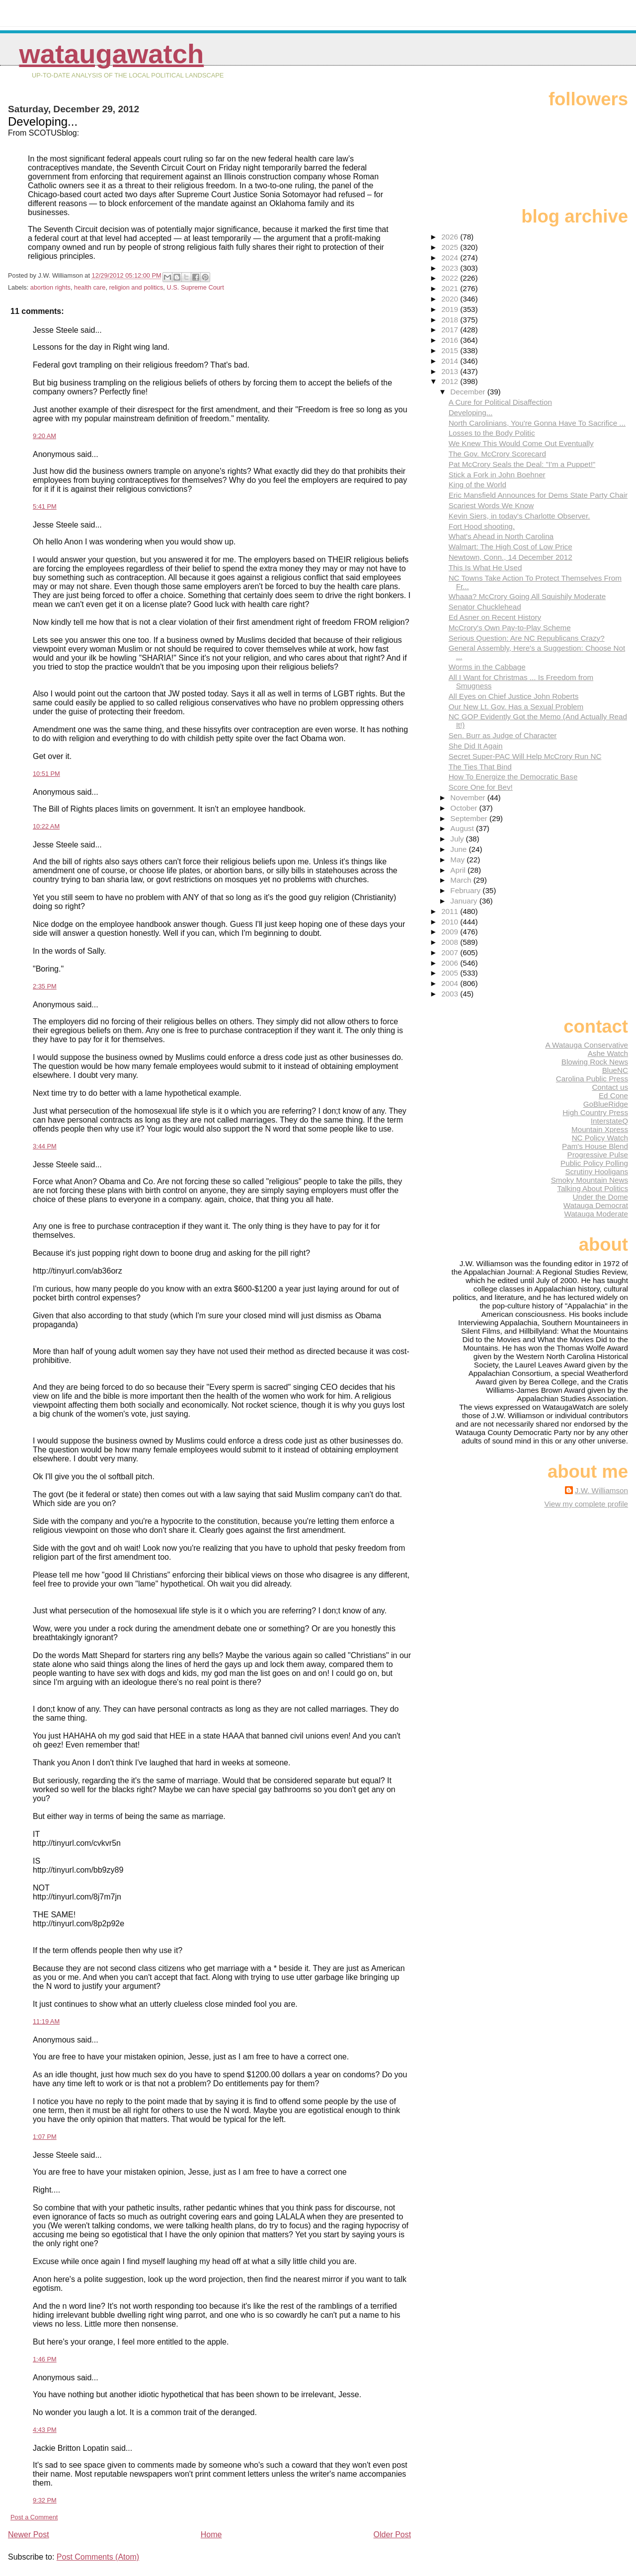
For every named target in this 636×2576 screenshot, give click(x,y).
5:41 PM (45, 506)
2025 (450, 247)
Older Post (392, 2534)
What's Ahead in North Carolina (501, 536)
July (458, 838)
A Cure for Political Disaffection (500, 402)
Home (211, 2534)
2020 (450, 299)
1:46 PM (45, 2359)
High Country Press (595, 1112)
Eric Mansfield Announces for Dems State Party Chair (538, 495)
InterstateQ (609, 1121)
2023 (450, 268)
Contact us (610, 1087)
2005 (450, 973)
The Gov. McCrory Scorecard (497, 454)
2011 (450, 911)
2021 (450, 288)
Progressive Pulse (597, 1154)
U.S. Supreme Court (195, 287)
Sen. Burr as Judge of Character (503, 735)
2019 (450, 309)
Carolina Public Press (592, 1078)
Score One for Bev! (481, 787)
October (464, 808)
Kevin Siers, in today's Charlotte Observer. (519, 516)
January (464, 901)
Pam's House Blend (595, 1146)
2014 (450, 361)
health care (89, 287)
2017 (450, 329)
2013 (450, 371)
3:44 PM (45, 1146)
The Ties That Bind (480, 766)
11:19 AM (46, 2021)
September (469, 818)
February (466, 890)
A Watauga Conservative (586, 1045)
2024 (450, 257)
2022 (450, 278)
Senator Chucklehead (485, 607)
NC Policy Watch (600, 1138)
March (461, 880)
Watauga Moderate (596, 1214)
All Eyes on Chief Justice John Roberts (514, 696)
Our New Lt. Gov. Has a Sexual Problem (516, 706)
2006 (450, 963)
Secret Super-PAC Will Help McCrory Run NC (525, 756)
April (459, 870)
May (458, 859)
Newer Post (28, 2534)
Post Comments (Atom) (98, 2557)
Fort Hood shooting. (482, 526)
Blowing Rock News (594, 1062)
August (463, 828)
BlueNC (615, 1070)
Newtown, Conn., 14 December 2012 (510, 557)
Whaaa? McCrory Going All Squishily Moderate (527, 596)
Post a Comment (34, 2517)
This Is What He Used (485, 567)
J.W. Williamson (601, 1490)
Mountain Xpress (599, 1129)
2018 (450, 319)
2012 (450, 381)
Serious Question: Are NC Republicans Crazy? (527, 638)
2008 (450, 942)
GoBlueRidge (605, 1104)
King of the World (477, 484)
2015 (450, 350)
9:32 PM (45, 2500)
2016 (450, 340)
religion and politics (136, 287)
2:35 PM (45, 986)
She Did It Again (476, 746)
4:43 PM (45, 2429)
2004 (450, 983)
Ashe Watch (608, 1053)
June (459, 849)
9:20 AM (44, 436)
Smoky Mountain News (589, 1180)
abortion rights (50, 287)
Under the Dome (600, 1197)
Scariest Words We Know (491, 505)
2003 (450, 993)
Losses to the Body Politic (492, 433)
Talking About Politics (592, 1188)
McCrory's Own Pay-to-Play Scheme (510, 627)
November (468, 797)
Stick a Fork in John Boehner (497, 474)
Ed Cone (613, 1095)
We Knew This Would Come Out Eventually (521, 443)
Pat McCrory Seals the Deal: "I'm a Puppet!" (522, 464)
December (468, 391)
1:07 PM (45, 2136)
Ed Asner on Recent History (495, 617)
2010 (450, 921)
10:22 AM (46, 826)
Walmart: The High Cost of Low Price (510, 546)
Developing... (471, 412)
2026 (450, 236)
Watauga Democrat (595, 1205)
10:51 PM (46, 773)
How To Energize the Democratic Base (513, 776)
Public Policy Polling (594, 1163)
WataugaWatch (111, 54)
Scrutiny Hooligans (596, 1171)
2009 (450, 931)
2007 (450, 952)
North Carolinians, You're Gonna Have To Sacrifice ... (537, 423)
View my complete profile (586, 1504)
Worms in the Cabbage (487, 667)
